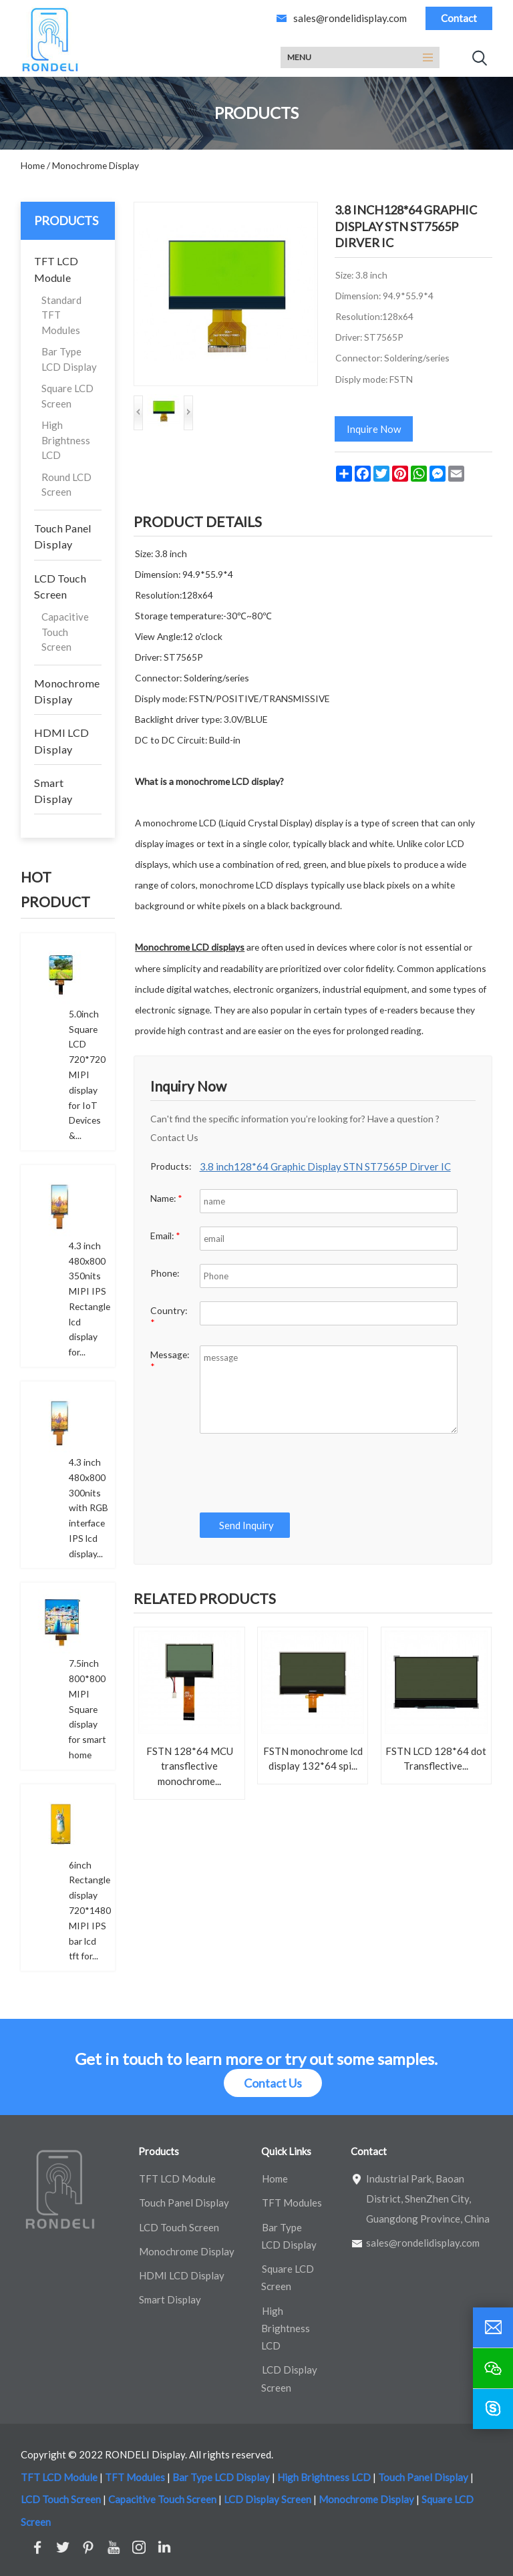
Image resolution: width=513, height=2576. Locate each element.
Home (275, 2178)
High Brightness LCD (65, 440)
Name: (166, 1198)
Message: (169, 1360)
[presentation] (297, 1473)
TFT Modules (292, 2203)
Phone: (164, 1273)
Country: (168, 1316)
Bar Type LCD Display (69, 359)
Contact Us (273, 2083)
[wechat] (493, 2368)
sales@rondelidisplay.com (350, 18)
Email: (165, 1235)
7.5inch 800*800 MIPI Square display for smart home (87, 1708)
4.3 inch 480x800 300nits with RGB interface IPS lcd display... (88, 1507)
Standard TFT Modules (61, 315)
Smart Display (53, 790)
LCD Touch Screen (60, 586)
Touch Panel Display (63, 536)
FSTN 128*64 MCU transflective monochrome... (189, 1766)
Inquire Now (374, 429)
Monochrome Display (67, 691)
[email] (493, 2327)
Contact (459, 18)
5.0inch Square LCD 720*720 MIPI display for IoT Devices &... (87, 1074)
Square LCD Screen (67, 396)
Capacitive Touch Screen (65, 632)
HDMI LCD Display (61, 740)
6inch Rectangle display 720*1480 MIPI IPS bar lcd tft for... (90, 1910)
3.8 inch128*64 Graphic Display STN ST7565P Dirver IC (325, 1166)
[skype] (493, 2409)
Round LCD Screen (66, 484)
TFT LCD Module (56, 269)
